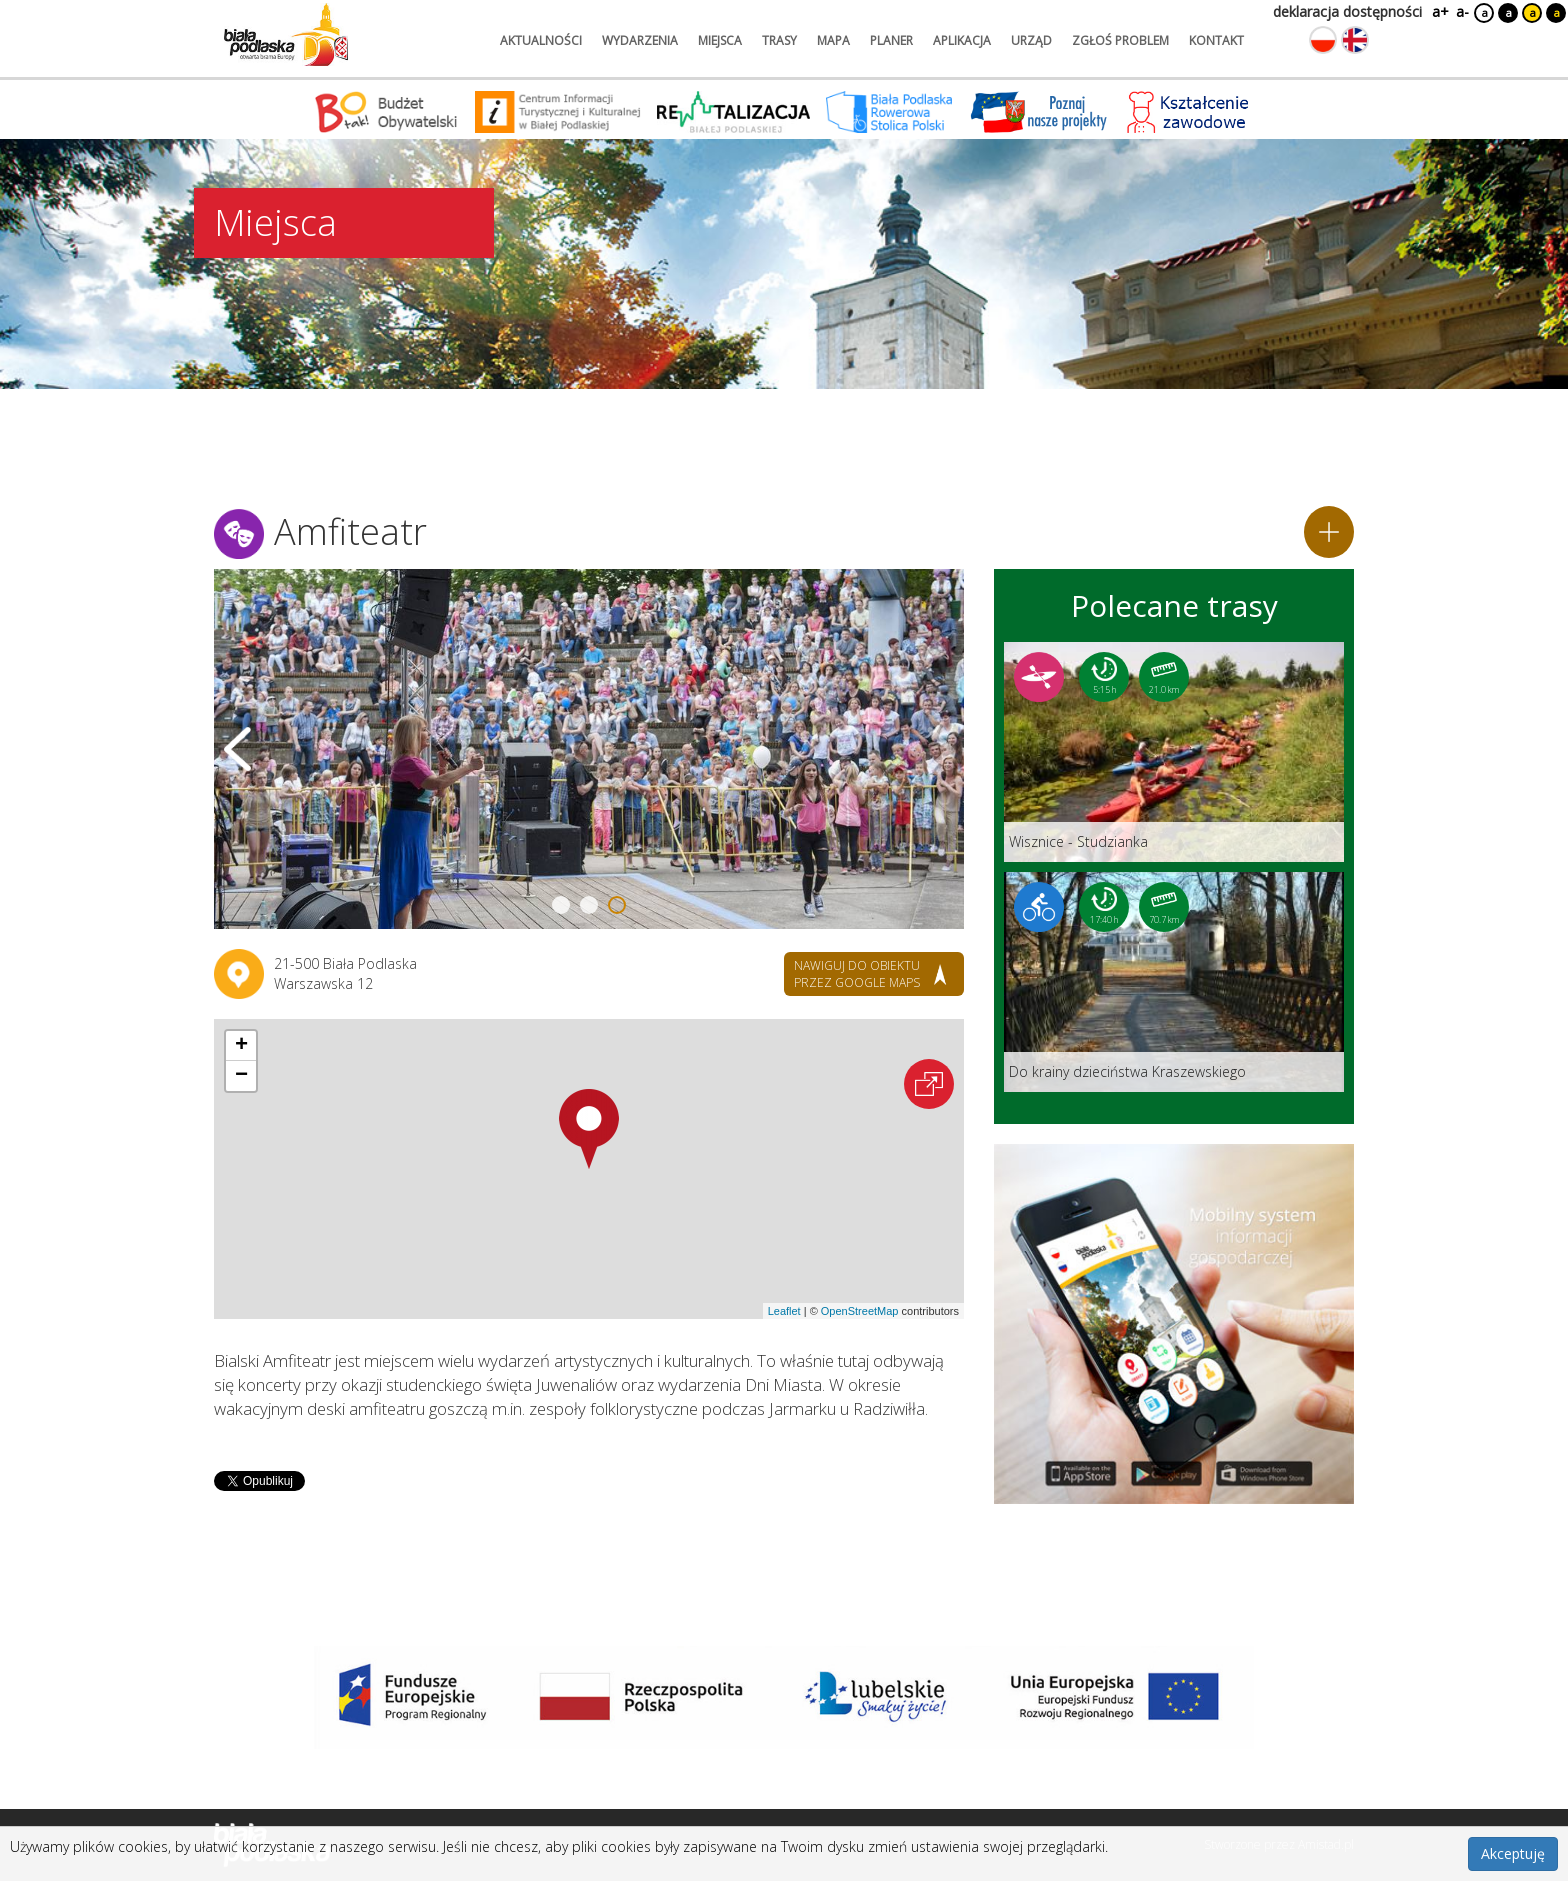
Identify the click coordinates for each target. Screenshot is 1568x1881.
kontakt (1216, 40)
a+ (1439, 11)
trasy (779, 40)
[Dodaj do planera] (1329, 532)
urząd (1031, 40)
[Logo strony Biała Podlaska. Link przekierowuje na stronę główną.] (286, 35)
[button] (589, 1129)
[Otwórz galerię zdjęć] (589, 749)
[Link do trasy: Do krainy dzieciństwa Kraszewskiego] (1174, 982)
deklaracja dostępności (1347, 11)
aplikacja (962, 40)
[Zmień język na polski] (1323, 40)
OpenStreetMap (860, 1311)
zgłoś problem (1120, 40)
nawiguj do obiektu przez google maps (857, 974)
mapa (833, 40)
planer (891, 40)
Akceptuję (1513, 1853)
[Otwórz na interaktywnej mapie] (929, 1084)
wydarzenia (640, 40)
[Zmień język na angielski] (1355, 40)
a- (1462, 11)
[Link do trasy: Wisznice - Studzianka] (1174, 752)
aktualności (541, 40)
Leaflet (784, 1311)
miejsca (720, 40)
